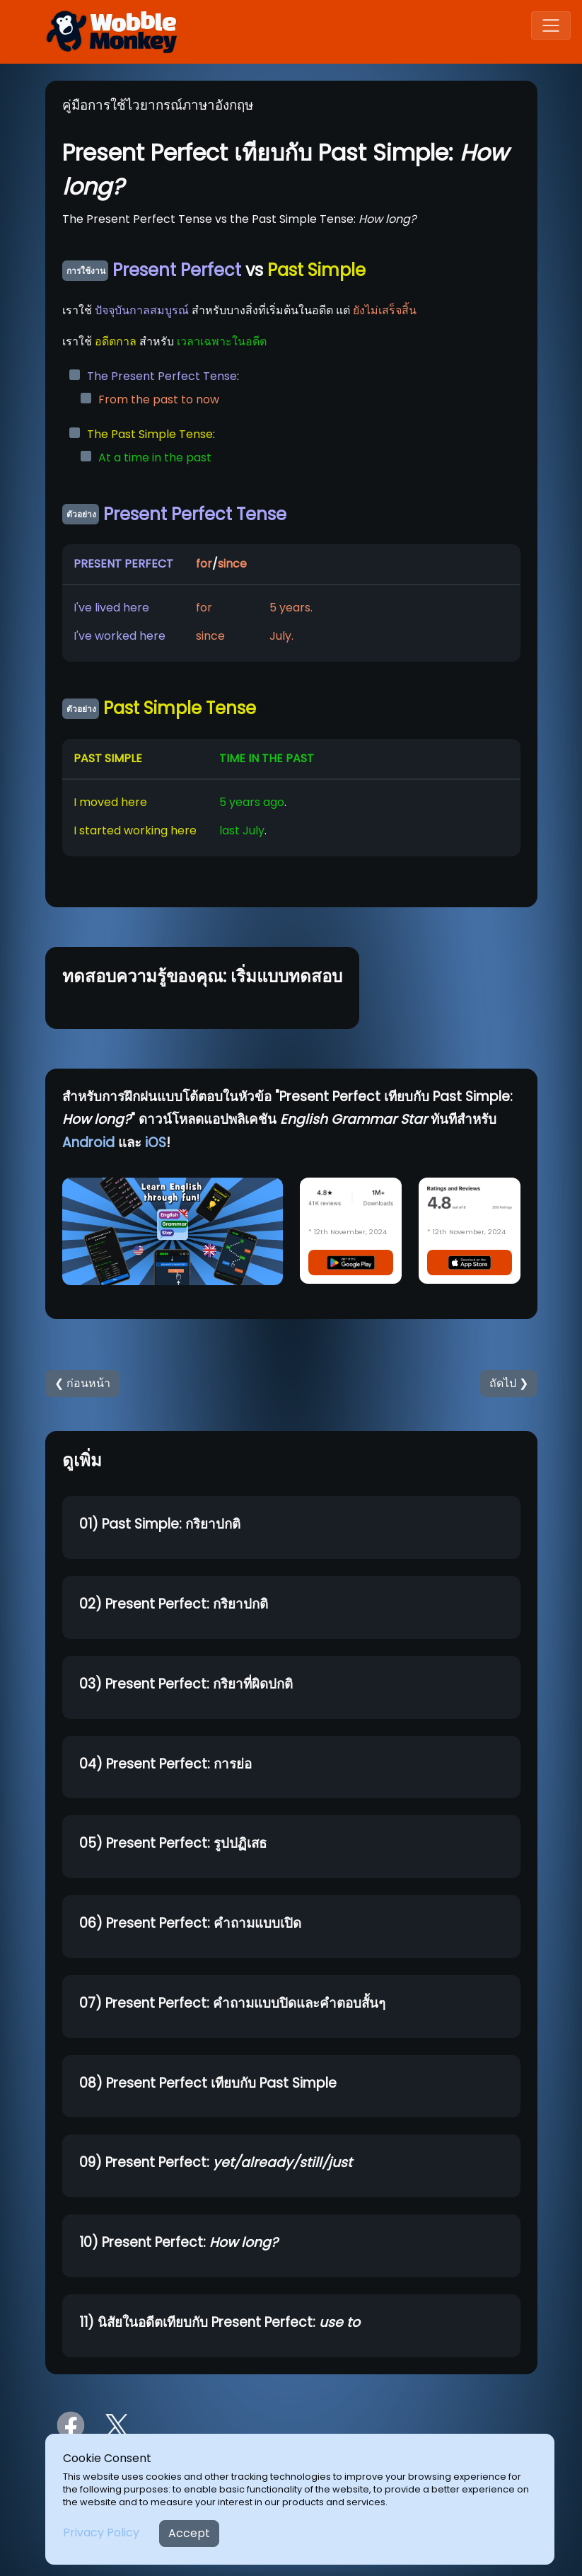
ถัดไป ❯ (508, 1383)
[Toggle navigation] (551, 25)
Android (88, 1142)
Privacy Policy (101, 2532)
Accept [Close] (189, 2533)
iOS (155, 1142)
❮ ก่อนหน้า (82, 1383)
